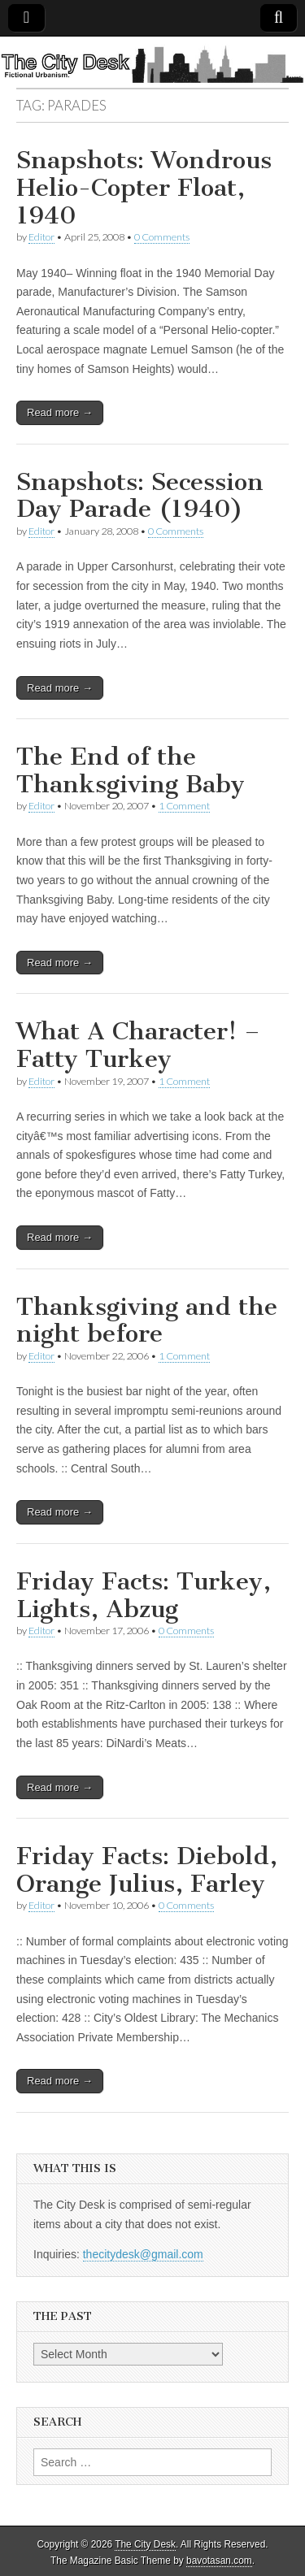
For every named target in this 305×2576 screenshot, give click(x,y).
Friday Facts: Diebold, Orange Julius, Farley (146, 1869)
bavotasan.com (219, 2560)
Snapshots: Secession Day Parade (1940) (140, 495)
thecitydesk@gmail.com (143, 2254)
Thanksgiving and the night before (146, 1320)
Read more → (60, 412)
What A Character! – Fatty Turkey (138, 1045)
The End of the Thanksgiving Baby (130, 770)
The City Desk (145, 2544)
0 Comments (162, 237)
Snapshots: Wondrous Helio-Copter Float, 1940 (144, 187)
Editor (41, 237)
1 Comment (184, 806)
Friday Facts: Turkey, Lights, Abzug (143, 1595)
